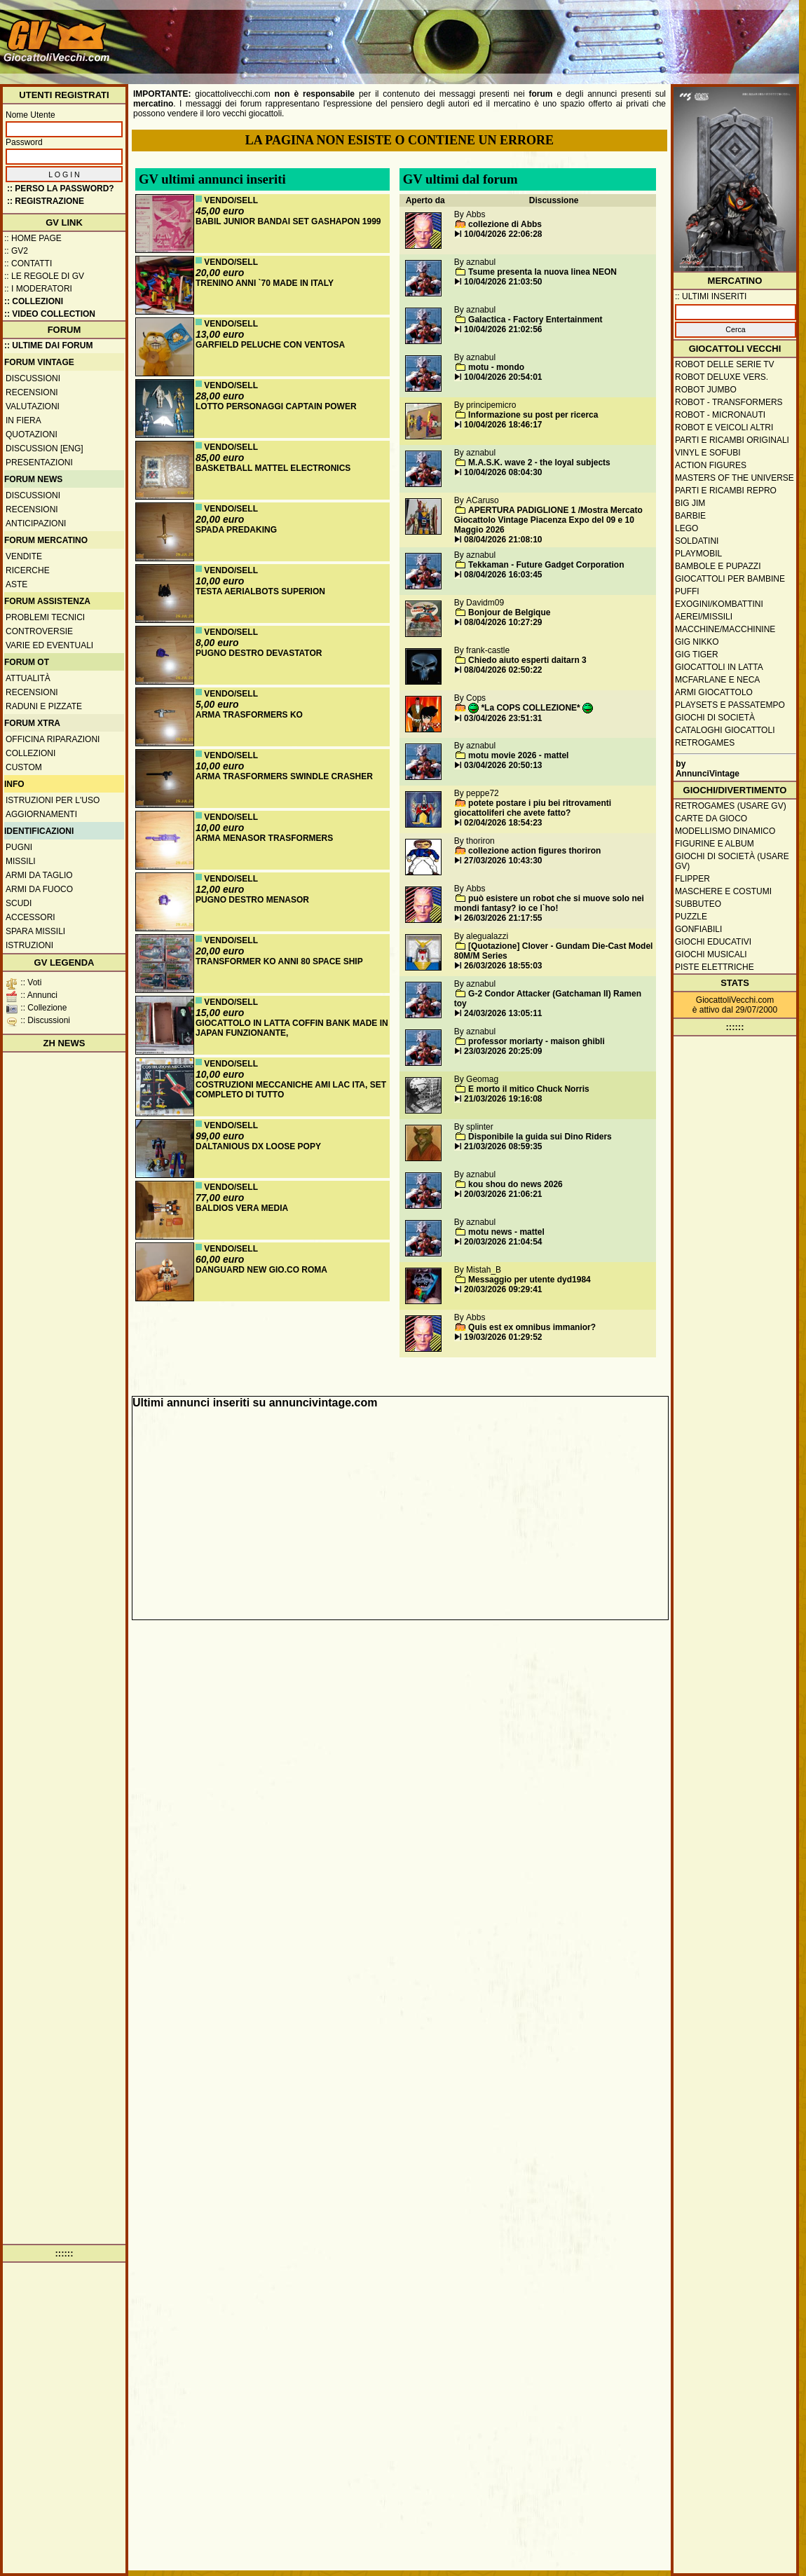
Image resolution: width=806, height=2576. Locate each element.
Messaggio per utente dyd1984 (529, 1279)
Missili (21, 861)
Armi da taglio (39, 875)
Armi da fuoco (39, 889)
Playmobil (698, 554)
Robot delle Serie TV (724, 364)
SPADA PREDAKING (236, 530)
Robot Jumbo (706, 390)
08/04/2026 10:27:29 (503, 622)
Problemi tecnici (45, 617)
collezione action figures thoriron (534, 851)
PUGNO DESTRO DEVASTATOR (259, 653)
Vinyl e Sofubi (708, 453)
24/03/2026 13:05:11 (503, 1013)
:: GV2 (16, 251)
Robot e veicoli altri (724, 427)
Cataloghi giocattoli (724, 730)
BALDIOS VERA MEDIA (242, 1208)
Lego (686, 528)
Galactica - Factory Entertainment (535, 319)
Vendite (24, 556)
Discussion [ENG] (44, 448)
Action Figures (710, 465)
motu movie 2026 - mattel (518, 755)
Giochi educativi (713, 942)
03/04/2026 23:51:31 (503, 718)
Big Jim (690, 503)
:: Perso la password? (60, 188)
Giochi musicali (711, 954)
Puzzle (691, 917)
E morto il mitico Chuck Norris (528, 1089)
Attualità (28, 678)
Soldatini (696, 541)
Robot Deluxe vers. (721, 377)
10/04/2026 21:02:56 (503, 329)
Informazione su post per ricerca (533, 415)
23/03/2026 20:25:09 (503, 1051)
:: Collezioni (33, 301)
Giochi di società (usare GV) (732, 861)
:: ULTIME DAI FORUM (48, 345)
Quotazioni (31, 434)
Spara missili (35, 931)
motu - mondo (496, 367)
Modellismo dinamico (725, 831)
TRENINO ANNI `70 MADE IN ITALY (265, 283)
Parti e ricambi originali (732, 440)
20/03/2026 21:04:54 (503, 1242)
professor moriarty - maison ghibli (536, 1041)
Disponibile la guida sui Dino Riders (540, 1137)
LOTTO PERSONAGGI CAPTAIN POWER (276, 406)
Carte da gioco (711, 818)
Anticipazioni (36, 523)
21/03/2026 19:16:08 (503, 1099)
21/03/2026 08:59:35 (503, 1146)
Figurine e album (714, 844)
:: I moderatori (38, 289)
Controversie (39, 631)
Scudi (19, 903)
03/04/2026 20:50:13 (503, 765)
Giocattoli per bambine (730, 579)
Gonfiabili (698, 929)
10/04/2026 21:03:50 (503, 282)
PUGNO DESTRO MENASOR (252, 900)
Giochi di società (715, 717)
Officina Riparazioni (53, 739)
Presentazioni (39, 462)
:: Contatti (28, 263)
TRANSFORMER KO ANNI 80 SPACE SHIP (279, 961)
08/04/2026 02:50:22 (503, 670)
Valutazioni (33, 406)
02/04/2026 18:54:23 (503, 823)
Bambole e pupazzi (717, 566)
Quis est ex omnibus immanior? (532, 1327)
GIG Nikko (697, 642)
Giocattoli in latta (719, 667)
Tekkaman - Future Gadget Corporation (546, 565)
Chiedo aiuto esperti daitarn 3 (527, 660)
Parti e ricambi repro (726, 490)
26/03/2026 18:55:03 (503, 966)
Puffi (687, 591)
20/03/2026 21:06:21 (503, 1194)
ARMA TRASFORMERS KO (249, 715)
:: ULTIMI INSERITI (710, 296)
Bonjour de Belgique (509, 612)
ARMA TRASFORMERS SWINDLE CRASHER (284, 776)
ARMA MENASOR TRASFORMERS (264, 838)
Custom (24, 767)
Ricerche (28, 570)
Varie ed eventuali (49, 645)
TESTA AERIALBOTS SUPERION (260, 591)
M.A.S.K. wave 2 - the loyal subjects (539, 462)
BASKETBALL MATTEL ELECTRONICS (273, 468)
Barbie (690, 516)
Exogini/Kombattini (719, 604)
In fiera (23, 420)
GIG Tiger (696, 654)
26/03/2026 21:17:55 (503, 918)
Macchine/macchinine (725, 629)
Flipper (692, 879)
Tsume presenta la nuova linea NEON (542, 272)
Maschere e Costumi (723, 891)
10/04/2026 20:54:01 (503, 377)
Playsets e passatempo (730, 705)
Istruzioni (29, 945)
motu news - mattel (506, 1232)
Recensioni (32, 392)
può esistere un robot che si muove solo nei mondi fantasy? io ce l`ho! (549, 903)
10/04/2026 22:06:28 (503, 234)
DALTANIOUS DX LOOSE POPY (258, 1146)
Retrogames (705, 743)
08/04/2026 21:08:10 (503, 539)
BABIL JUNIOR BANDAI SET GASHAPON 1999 (288, 221)
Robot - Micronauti (720, 415)
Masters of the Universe (734, 478)
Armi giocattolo (714, 692)
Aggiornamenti (41, 814)
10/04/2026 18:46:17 (503, 425)
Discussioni (33, 378)
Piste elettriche (714, 967)
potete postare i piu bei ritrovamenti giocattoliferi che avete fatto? (532, 808)
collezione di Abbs (505, 224)
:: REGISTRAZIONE (45, 201)
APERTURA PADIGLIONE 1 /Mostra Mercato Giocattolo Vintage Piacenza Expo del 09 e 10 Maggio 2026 (548, 520)
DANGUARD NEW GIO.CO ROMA (261, 1270)
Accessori (30, 917)
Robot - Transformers (729, 402)
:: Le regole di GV (44, 276)
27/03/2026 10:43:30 (503, 860)
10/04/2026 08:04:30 (503, 472)
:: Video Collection (49, 314)
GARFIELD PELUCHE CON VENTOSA (270, 345)
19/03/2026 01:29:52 (503, 1337)
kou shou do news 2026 (515, 1184)
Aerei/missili (703, 617)
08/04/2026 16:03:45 (503, 575)
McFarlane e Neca (717, 680)
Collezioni (30, 753)
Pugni (19, 847)
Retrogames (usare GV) (730, 806)
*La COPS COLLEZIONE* (530, 708)
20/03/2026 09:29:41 (503, 1289)
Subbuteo (698, 904)
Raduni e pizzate (44, 706)
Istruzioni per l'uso (53, 800)
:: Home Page (33, 238)
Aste (16, 584)
